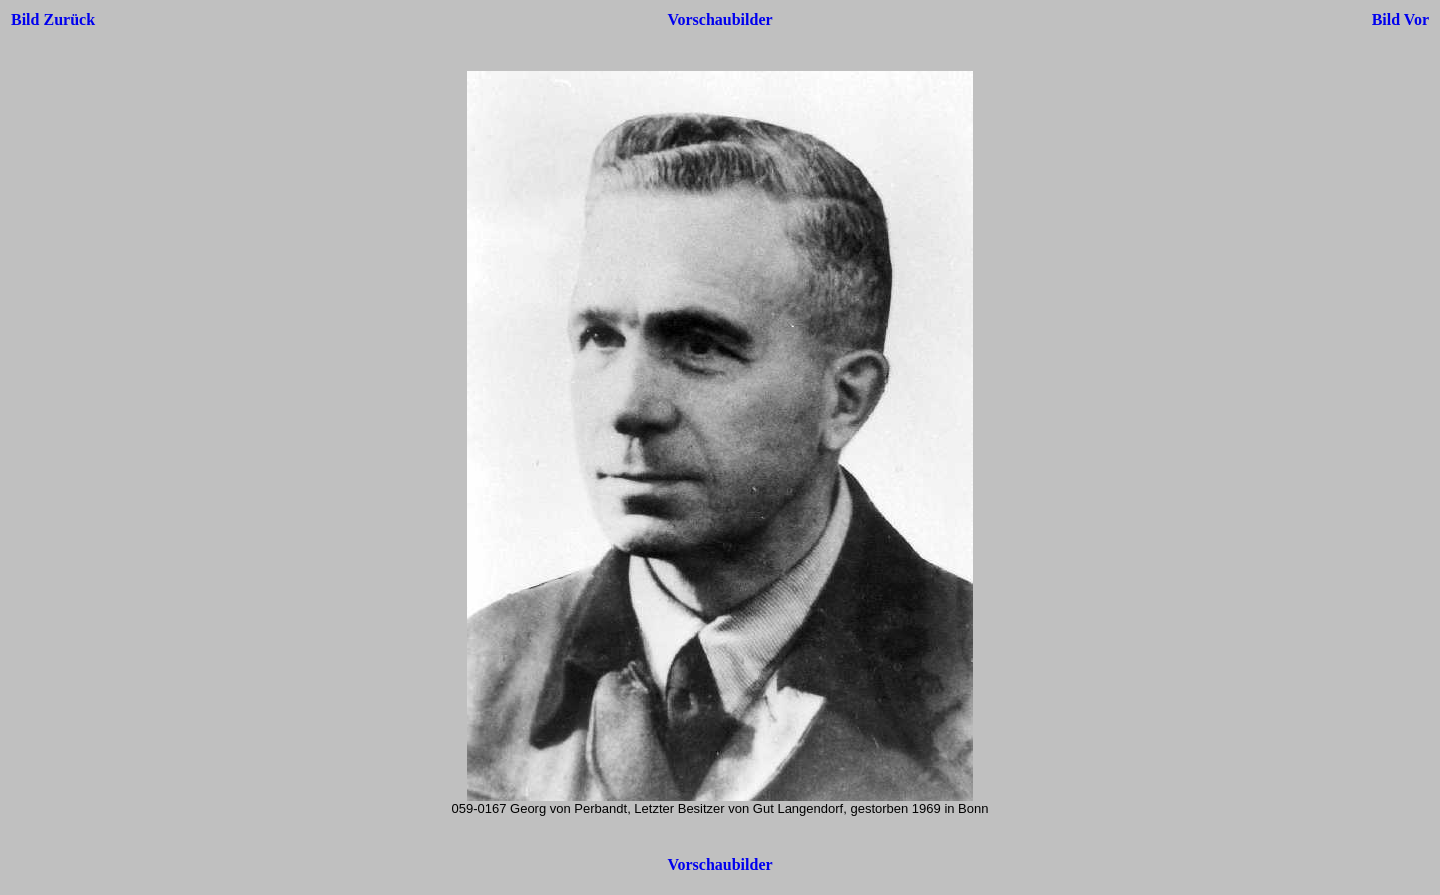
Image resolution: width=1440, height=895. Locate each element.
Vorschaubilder (719, 19)
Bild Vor (1400, 19)
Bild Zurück (53, 19)
